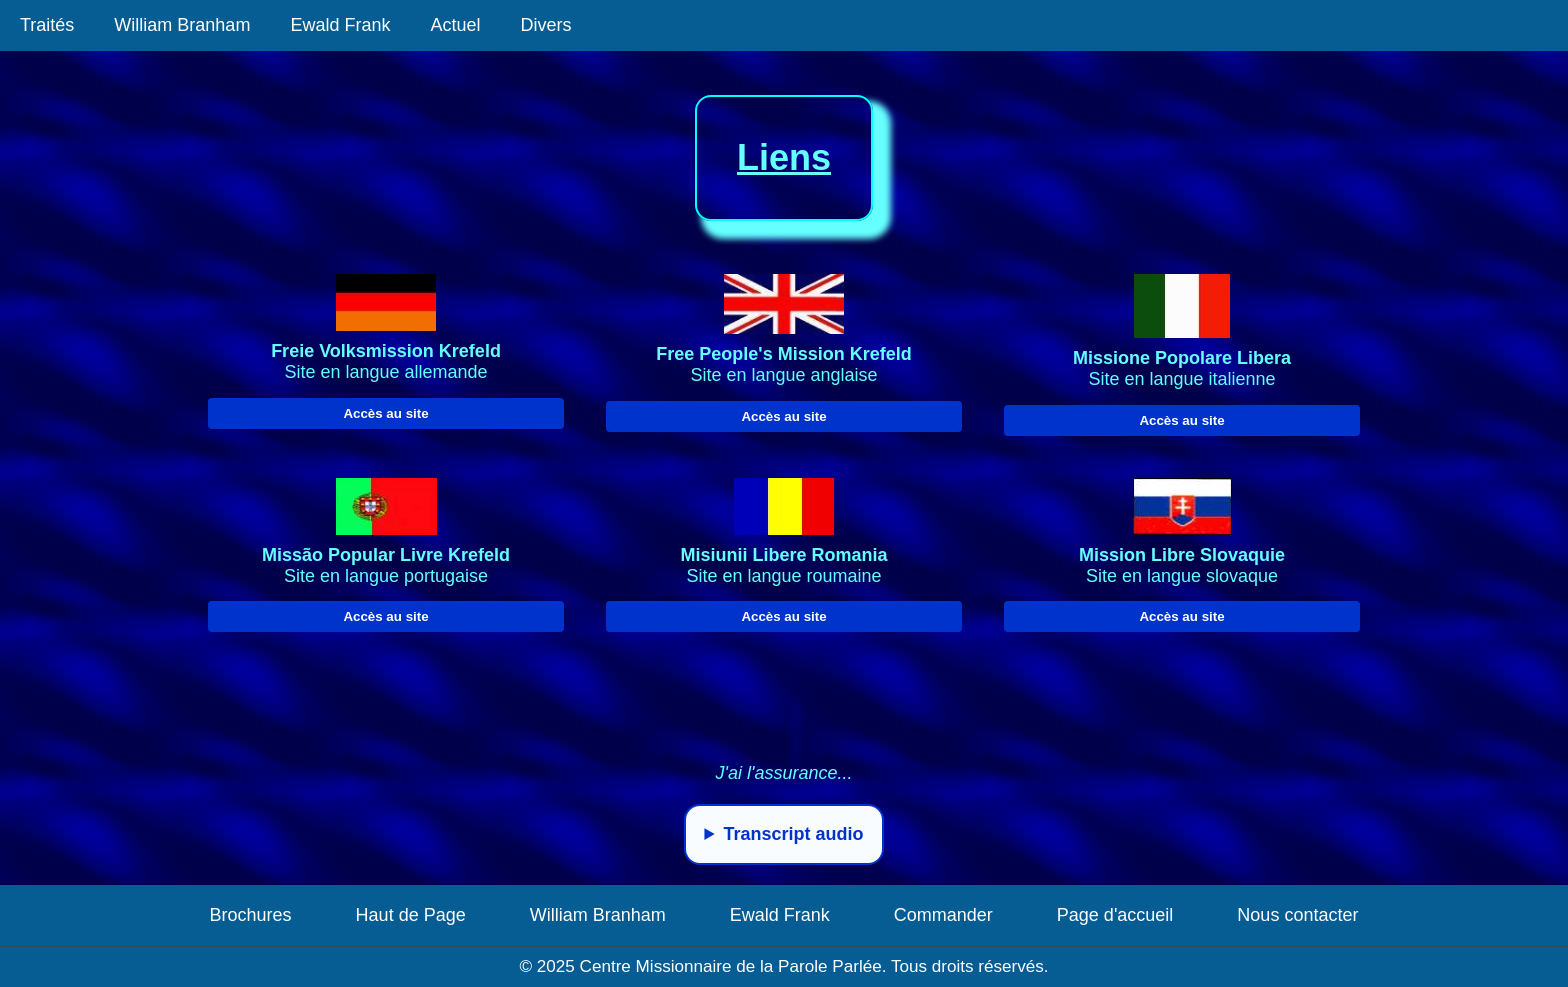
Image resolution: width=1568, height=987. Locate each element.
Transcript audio (794, 834)
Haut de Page (411, 915)
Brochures (251, 915)
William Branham (182, 25)
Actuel (455, 25)
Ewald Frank (340, 25)
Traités (47, 25)
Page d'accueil (1115, 915)
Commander (943, 915)
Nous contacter (1297, 915)
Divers (545, 25)
